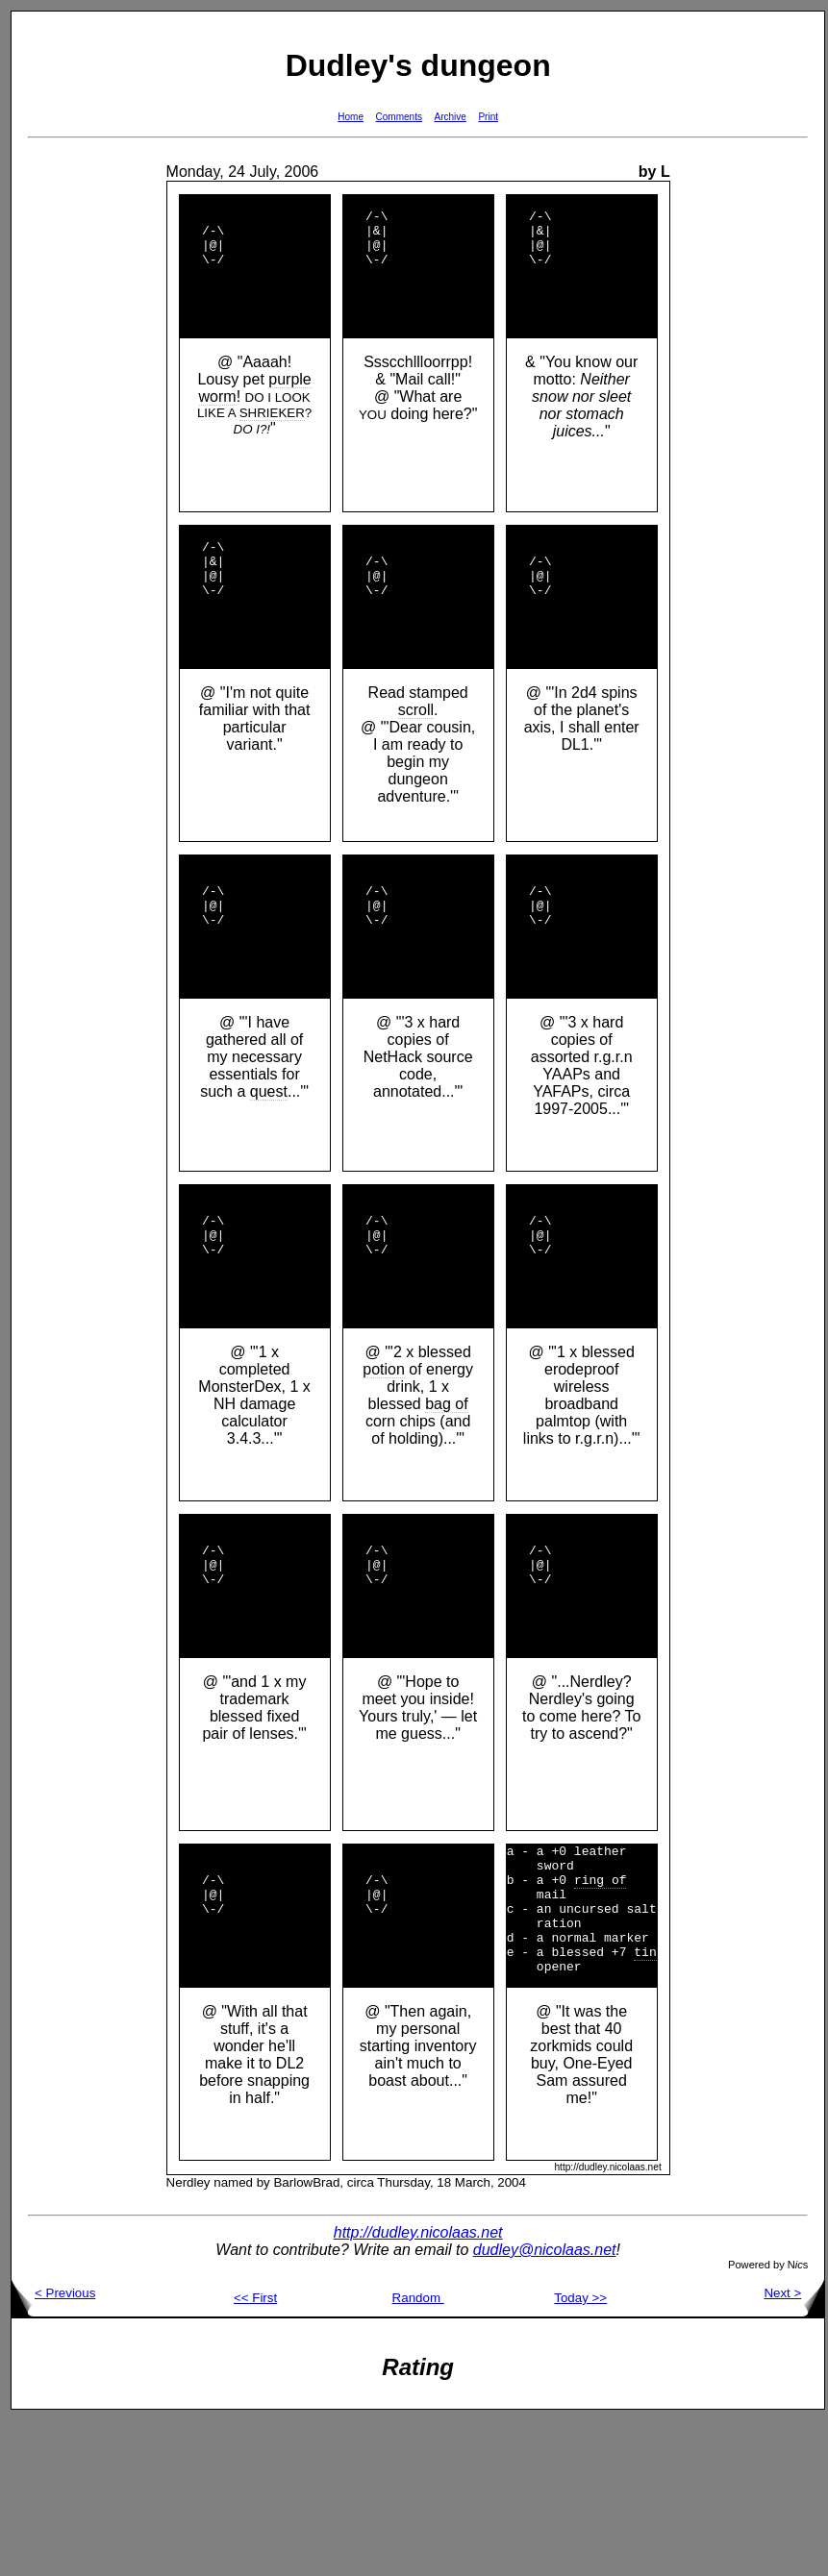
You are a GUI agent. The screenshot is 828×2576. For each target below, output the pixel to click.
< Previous (53, 2448)
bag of (446, 1507)
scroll (416, 762)
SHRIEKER (272, 439)
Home (351, 116)
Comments (399, 116)
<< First (255, 2453)
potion (384, 1473)
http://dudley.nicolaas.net (418, 2388)
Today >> (580, 2453)
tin (645, 2104)
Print (488, 116)
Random (418, 2453)
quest (269, 1169)
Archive (450, 116)
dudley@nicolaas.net (544, 2405)
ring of (600, 2017)
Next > (794, 2448)
